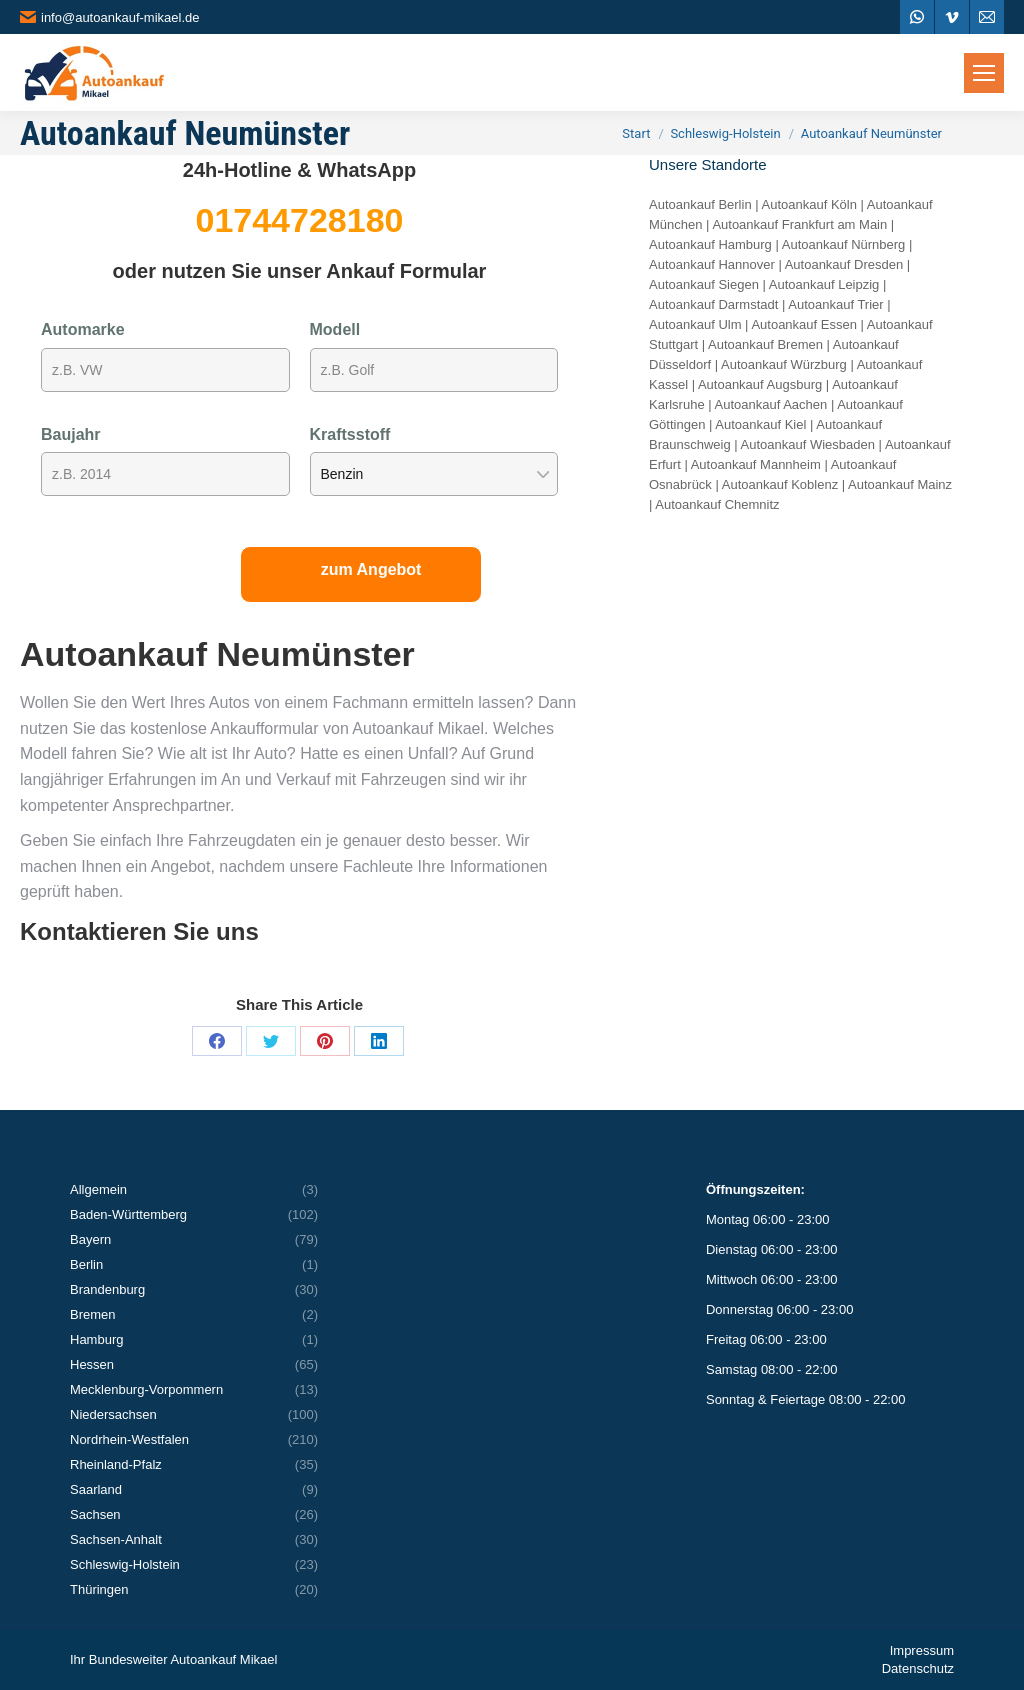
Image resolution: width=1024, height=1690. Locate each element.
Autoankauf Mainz (900, 484)
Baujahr (71, 434)
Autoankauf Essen (804, 324)
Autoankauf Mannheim (756, 464)
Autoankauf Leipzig (824, 284)
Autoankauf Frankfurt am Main (799, 224)
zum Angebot (371, 569)
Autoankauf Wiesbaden (808, 444)
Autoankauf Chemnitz (717, 504)
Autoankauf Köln (809, 204)
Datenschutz (918, 1668)
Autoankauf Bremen (765, 344)
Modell (335, 329)
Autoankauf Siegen (704, 284)
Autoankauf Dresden (844, 264)
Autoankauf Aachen (771, 404)
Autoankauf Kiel (760, 424)
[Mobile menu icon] (984, 73)
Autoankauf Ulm (695, 324)
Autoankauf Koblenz (780, 484)
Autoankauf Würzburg (784, 364)
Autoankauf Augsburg (760, 384)
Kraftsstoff (350, 434)
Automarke (83, 329)
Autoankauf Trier (835, 304)
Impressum (922, 1650)
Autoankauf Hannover (712, 264)
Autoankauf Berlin (700, 204)
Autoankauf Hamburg (710, 244)
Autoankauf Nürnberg (844, 244)
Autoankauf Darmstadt (713, 304)
